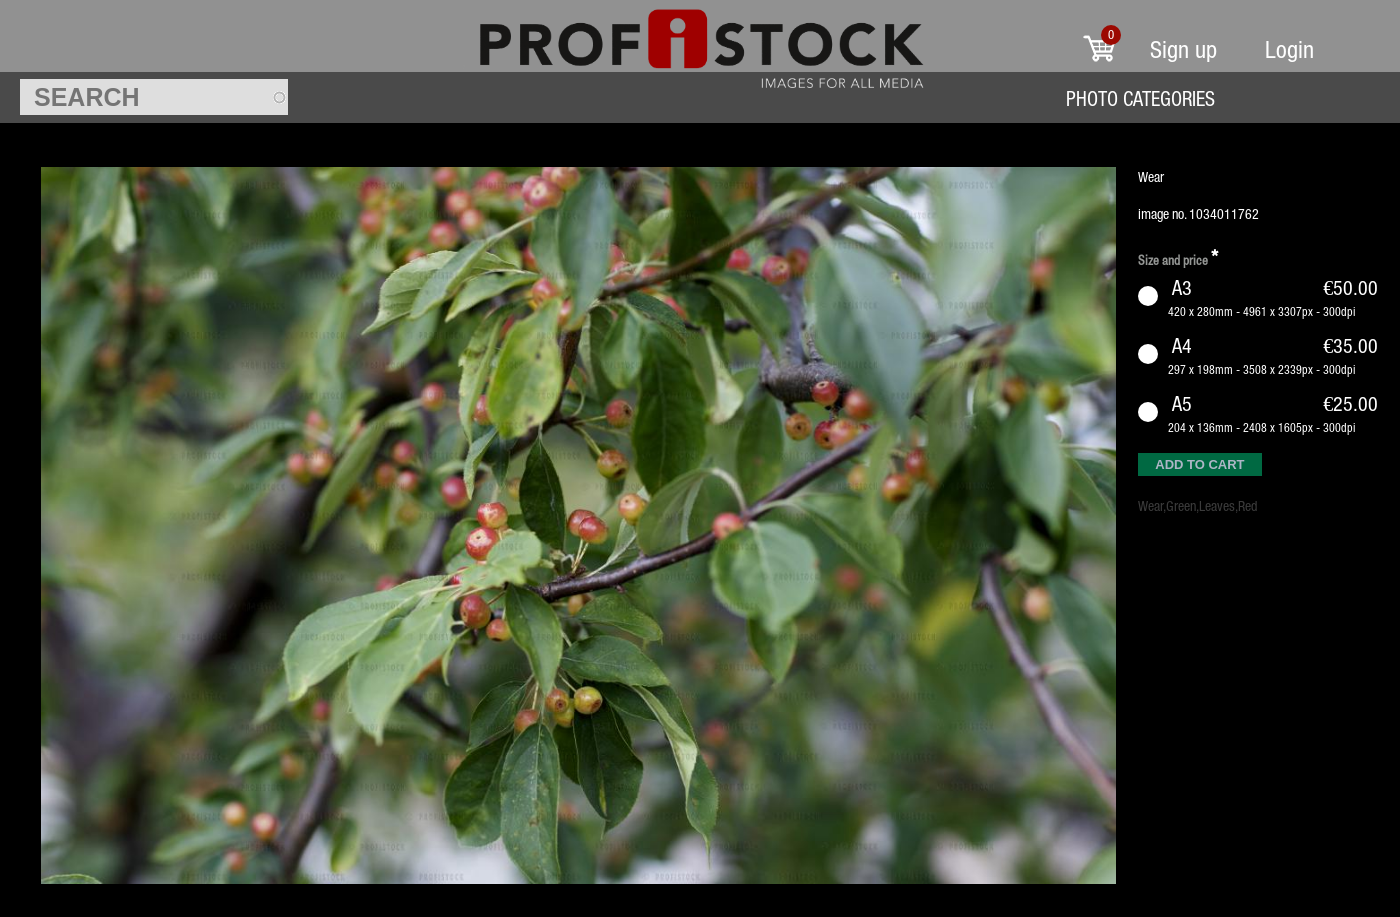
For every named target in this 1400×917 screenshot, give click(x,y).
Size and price (1178, 257)
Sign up (1183, 49)
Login (1289, 49)
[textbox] (154, 97)
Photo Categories (1140, 98)
